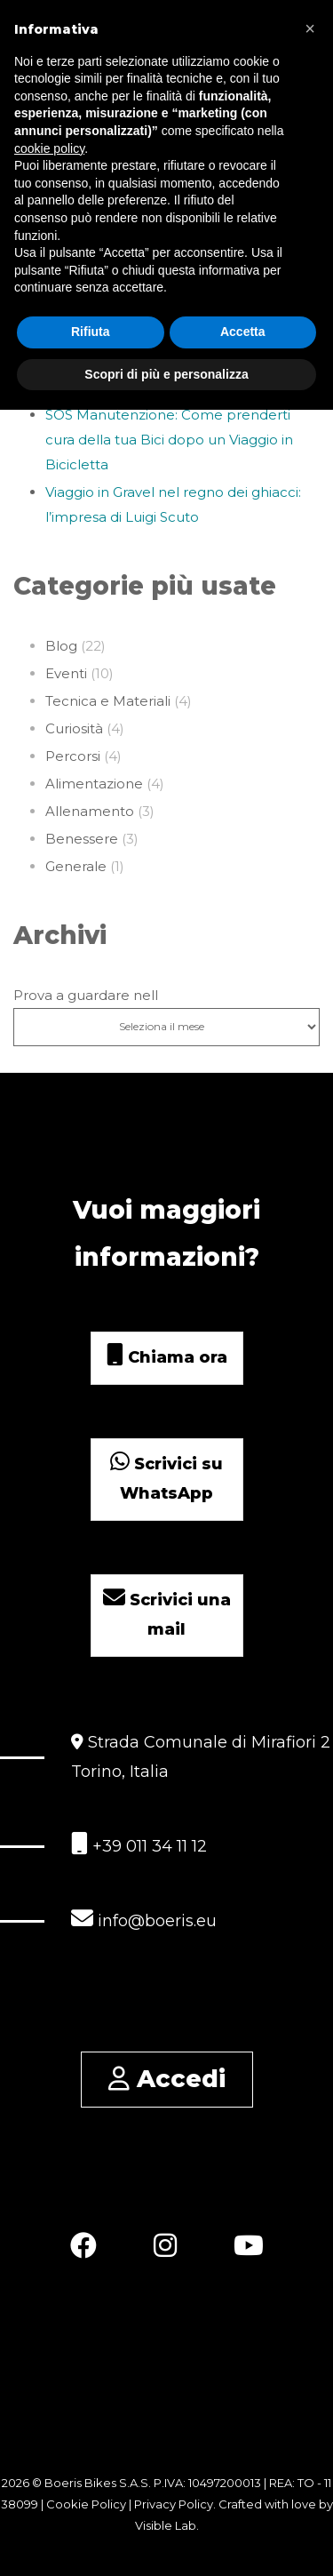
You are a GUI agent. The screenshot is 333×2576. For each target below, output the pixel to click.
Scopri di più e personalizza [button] (166, 373)
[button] (310, 28)
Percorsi (72, 756)
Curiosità (74, 728)
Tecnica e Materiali (107, 700)
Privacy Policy (173, 2504)
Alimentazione (94, 783)
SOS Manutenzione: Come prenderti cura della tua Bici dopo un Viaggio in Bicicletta (169, 439)
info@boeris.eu (144, 1919)
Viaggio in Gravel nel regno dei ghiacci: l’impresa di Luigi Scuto (173, 504)
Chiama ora (167, 1357)
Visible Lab (165, 2525)
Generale (76, 866)
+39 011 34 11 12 (139, 1844)
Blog (61, 645)
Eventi (66, 673)
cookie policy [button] (49, 147)
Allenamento (89, 811)
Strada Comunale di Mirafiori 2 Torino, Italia (200, 1757)
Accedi (167, 2078)
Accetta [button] (243, 331)
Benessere (81, 838)
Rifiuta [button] (90, 331)
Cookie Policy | (90, 2504)
